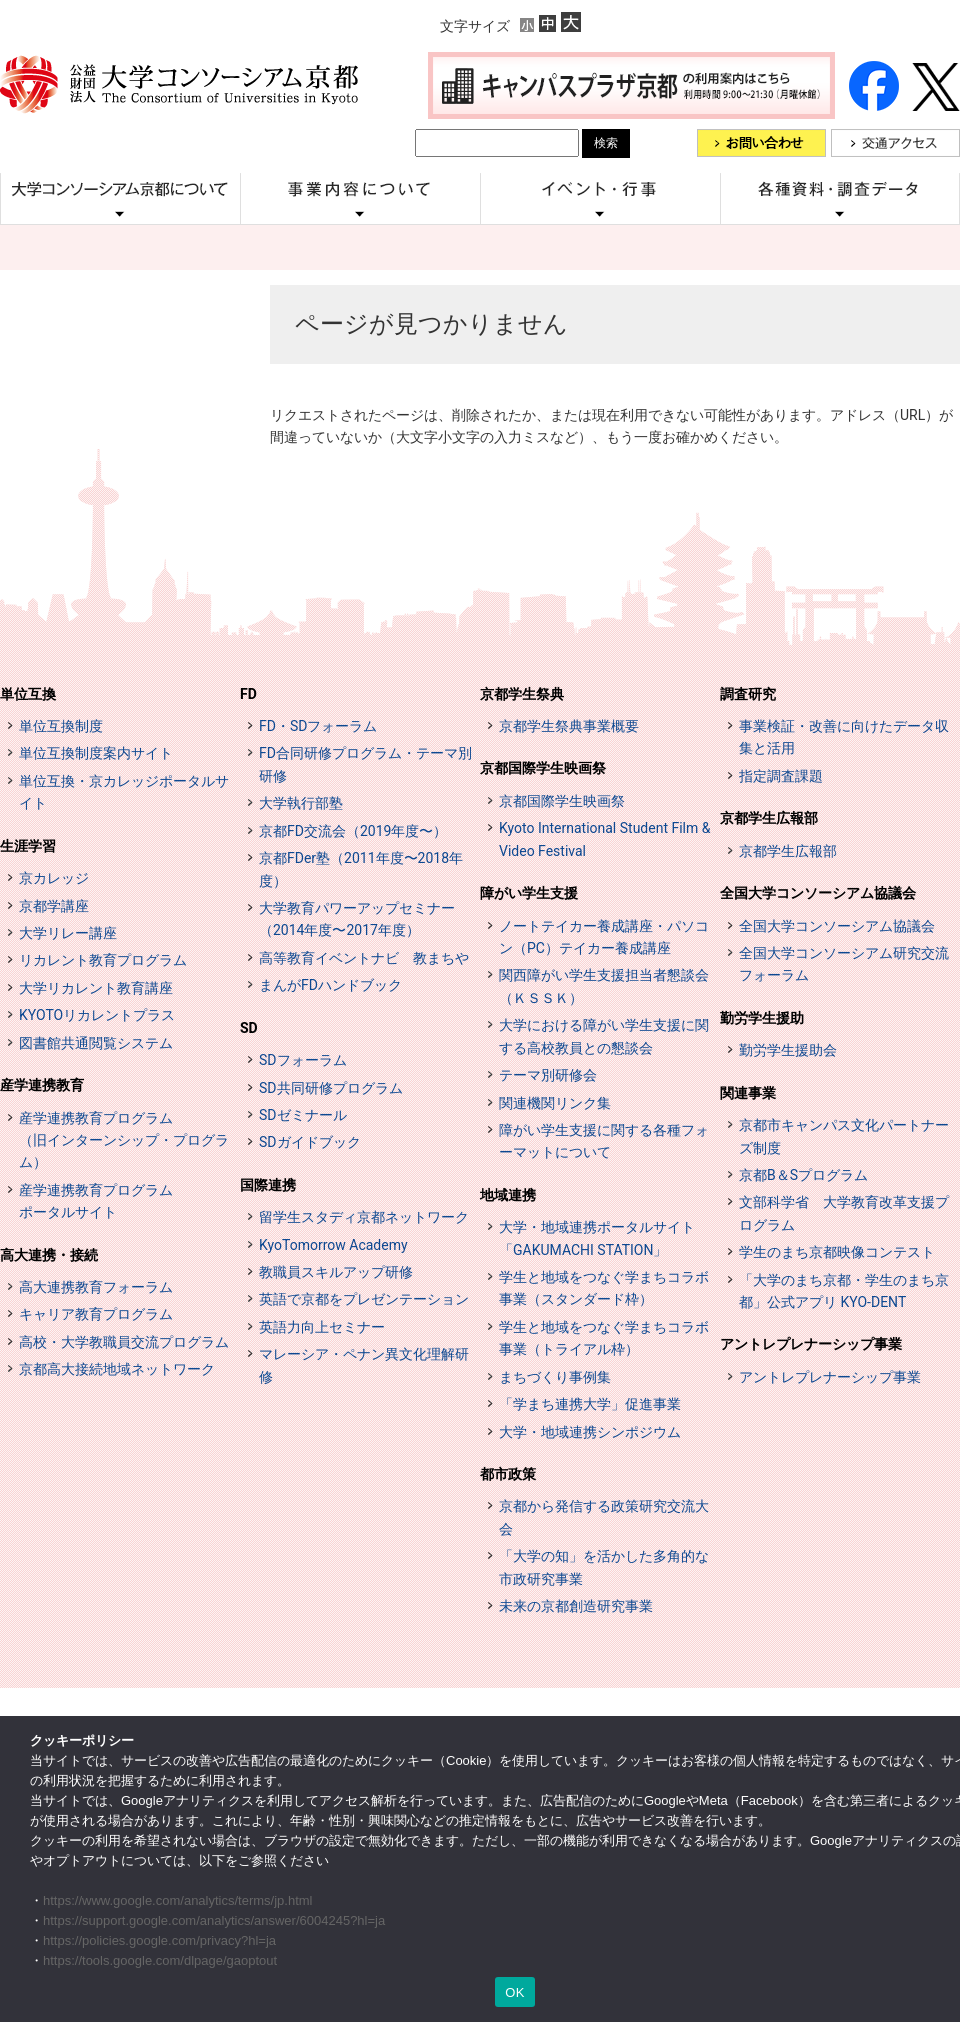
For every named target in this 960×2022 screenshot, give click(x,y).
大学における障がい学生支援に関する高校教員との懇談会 (604, 1036)
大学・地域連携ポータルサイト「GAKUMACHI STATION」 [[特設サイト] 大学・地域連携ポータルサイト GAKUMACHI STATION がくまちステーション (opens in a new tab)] (597, 1238)
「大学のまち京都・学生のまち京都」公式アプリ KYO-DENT (844, 1291)
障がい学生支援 (529, 893)
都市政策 (508, 1474)
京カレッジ (54, 878)
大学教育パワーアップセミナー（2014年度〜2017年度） (357, 919)
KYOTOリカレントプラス (97, 1015)
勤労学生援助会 (788, 1050)
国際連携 (268, 1185)
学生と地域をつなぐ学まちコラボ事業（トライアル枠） (604, 1338)
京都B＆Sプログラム (803, 1175)
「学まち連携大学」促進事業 (590, 1404)
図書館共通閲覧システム (96, 1043)
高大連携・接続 (49, 1255)
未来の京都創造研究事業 (576, 1606)
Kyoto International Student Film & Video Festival (604, 839)
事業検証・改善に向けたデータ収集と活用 (844, 737)
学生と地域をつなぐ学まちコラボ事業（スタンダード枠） (604, 1288)
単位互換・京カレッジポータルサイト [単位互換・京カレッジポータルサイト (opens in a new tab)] (124, 792)
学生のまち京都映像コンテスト (837, 1252)
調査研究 (748, 694)
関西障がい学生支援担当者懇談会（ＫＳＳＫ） (604, 986)
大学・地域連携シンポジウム (590, 1432)
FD (248, 694)
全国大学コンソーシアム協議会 (818, 893)
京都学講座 (54, 906)
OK (514, 1992)
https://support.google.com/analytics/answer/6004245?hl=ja (214, 1920)
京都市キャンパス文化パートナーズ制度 (844, 1136)
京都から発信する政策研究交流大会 (604, 1517)
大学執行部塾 (301, 803)
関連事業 (748, 1093)
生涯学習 (28, 846)
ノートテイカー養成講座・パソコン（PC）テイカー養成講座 (604, 937)
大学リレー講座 (68, 933)
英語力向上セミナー (322, 1327)
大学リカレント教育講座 (96, 988)
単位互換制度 (61, 726)
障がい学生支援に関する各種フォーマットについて (604, 1141)
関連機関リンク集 (555, 1103)
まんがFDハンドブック (330, 985)
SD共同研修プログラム (331, 1088)
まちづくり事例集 (555, 1377)
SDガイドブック (310, 1142)
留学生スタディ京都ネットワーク (364, 1217)
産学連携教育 (42, 1085)
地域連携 (508, 1195)
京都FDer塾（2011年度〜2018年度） (361, 869)
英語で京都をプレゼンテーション (364, 1299)
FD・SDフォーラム (318, 726)
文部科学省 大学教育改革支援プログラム (844, 1213)
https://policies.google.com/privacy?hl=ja (159, 1940)
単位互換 (28, 694)
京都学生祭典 (522, 694)
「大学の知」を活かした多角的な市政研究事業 (604, 1567)
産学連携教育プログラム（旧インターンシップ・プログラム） (124, 1140)
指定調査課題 (781, 776)
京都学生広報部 (769, 818)
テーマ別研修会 (548, 1075)
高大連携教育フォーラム (96, 1287)
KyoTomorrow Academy (333, 1245)
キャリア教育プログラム (96, 1314)
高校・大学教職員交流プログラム (124, 1342)
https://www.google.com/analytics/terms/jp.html (178, 1900)
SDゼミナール (303, 1115)
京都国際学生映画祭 (543, 768)
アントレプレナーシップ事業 (811, 1344)
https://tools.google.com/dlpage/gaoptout (160, 1960)
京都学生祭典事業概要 (569, 726)
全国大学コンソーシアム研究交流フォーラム (844, 964)
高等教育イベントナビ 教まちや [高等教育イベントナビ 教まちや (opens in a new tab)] (364, 958)
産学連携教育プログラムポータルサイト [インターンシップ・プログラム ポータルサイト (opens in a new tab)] (96, 1201)
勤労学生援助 (762, 1018)
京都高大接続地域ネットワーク (117, 1369)
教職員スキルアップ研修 (336, 1272)
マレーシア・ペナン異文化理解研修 (364, 1365)
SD (249, 1028)
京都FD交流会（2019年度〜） (353, 831)
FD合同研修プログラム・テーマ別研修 (365, 764)
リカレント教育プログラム (103, 960)
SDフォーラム (303, 1060)
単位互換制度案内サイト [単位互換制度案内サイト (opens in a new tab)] (96, 753)
